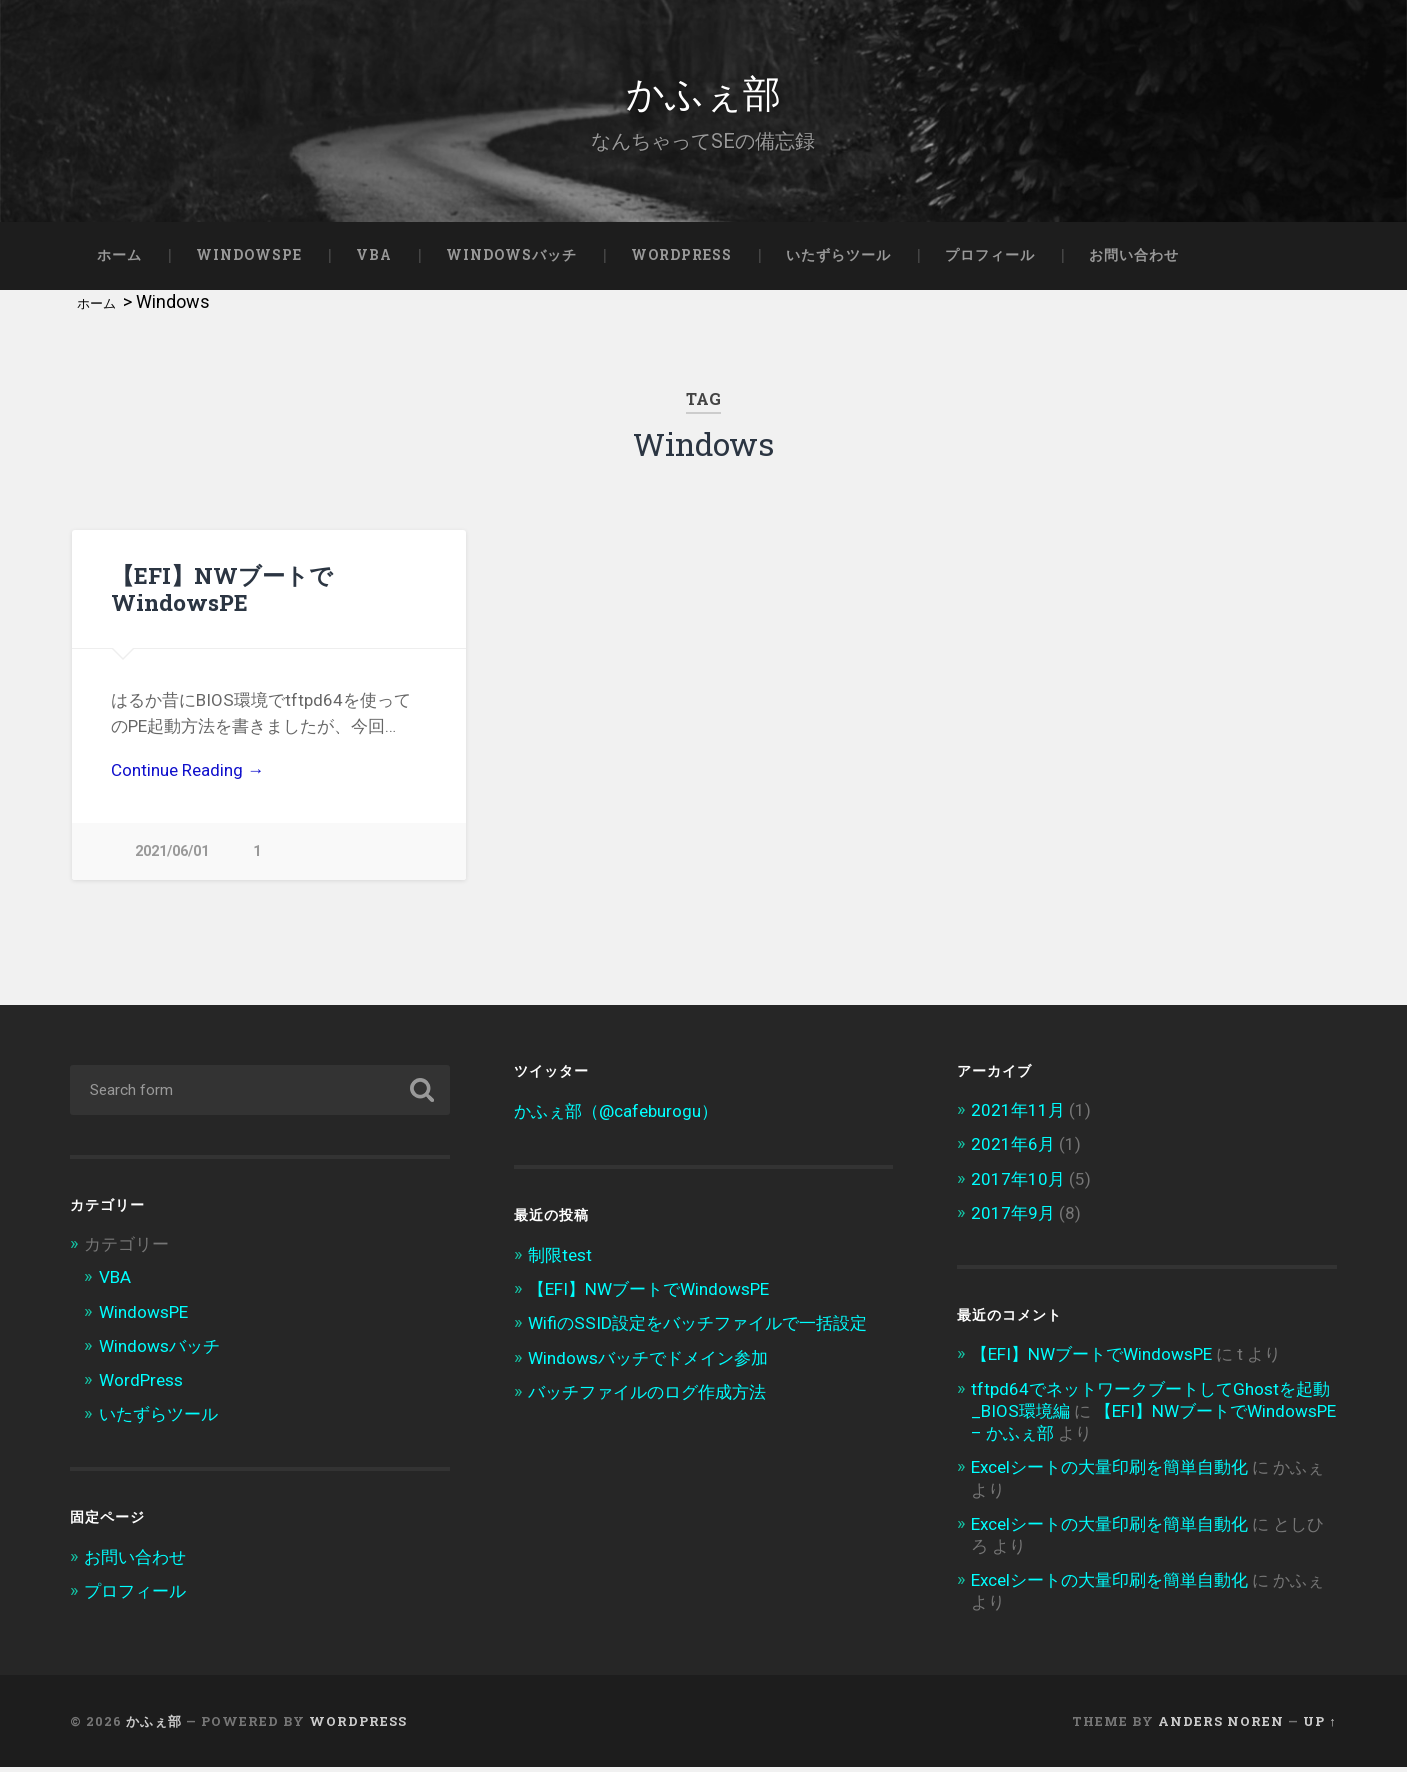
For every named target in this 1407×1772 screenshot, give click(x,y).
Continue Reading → (187, 770)
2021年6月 (1013, 1149)
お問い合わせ (1134, 255)
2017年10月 (1018, 1183)
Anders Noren (1221, 1725)
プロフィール (990, 255)
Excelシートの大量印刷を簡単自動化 (1109, 1472)
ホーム (119, 255)
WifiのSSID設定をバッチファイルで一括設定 (697, 1328)
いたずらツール (838, 255)
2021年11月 (1018, 1115)
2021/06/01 (172, 851)
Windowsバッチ (511, 255)
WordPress (681, 255)
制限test (560, 1260)
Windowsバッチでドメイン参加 (648, 1362)
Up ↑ (1319, 1725)
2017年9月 (1013, 1217)
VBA (374, 255)
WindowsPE (249, 255)
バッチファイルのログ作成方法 (647, 1396)
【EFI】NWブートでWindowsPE (222, 588)
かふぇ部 (703, 89)
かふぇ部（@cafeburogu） (616, 1116)
